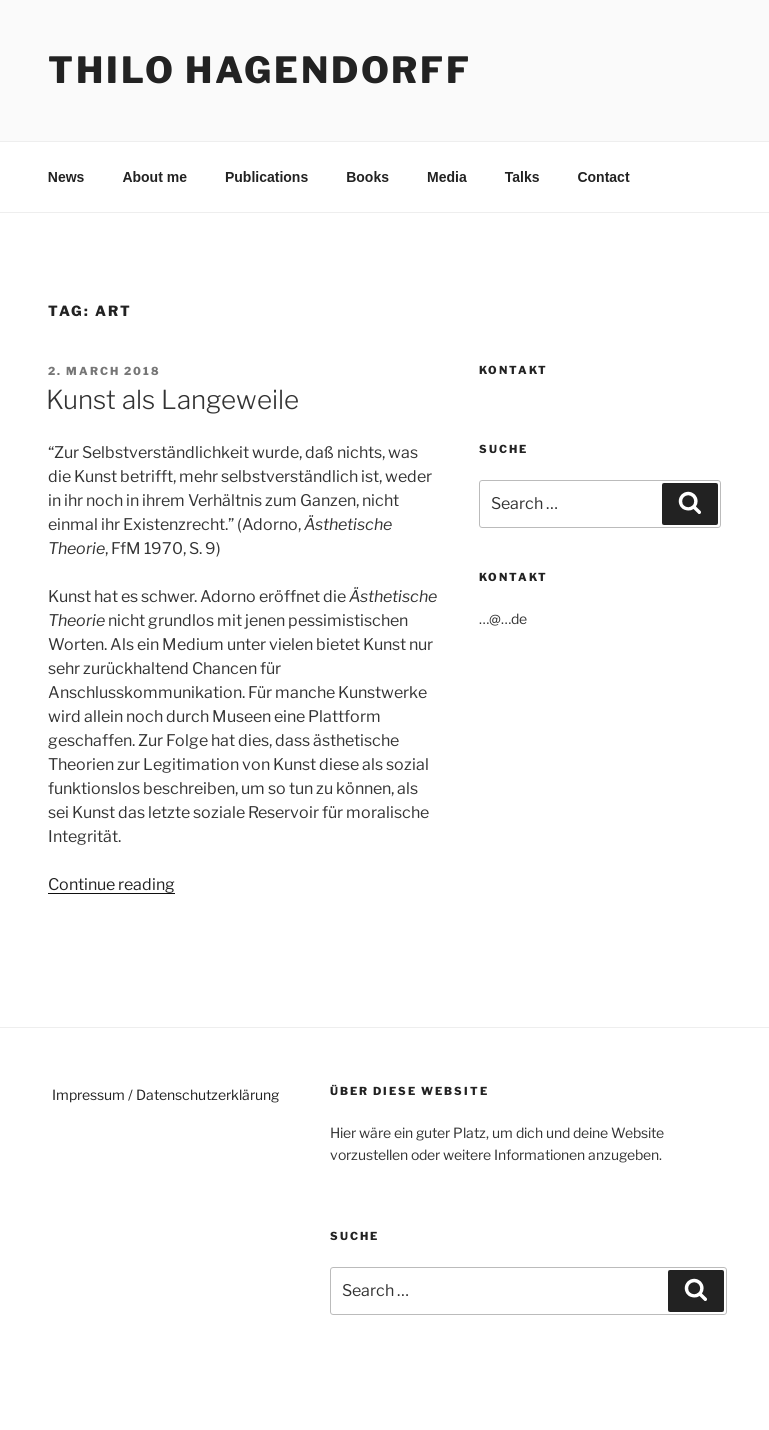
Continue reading (111, 884)
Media (447, 177)
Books (367, 177)
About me (154, 177)
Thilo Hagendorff (260, 70)
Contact (603, 177)
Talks (522, 177)
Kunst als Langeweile (172, 399)
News (66, 177)
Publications (266, 177)
